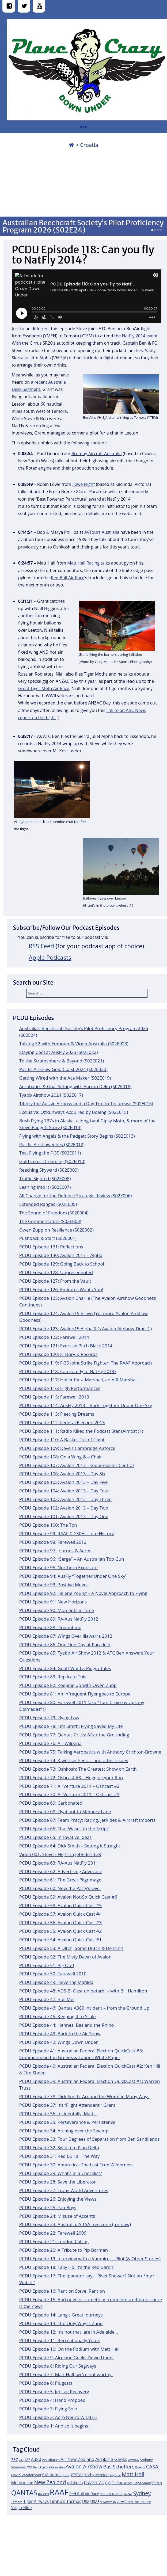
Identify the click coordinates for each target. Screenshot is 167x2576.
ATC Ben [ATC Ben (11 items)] (32, 2467)
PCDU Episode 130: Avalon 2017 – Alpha (60, 1255)
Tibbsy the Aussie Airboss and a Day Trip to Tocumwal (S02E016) (86, 1103)
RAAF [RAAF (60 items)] (59, 2492)
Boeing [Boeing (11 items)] (140, 2467)
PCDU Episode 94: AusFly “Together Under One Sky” (73, 1576)
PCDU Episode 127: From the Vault (55, 1281)
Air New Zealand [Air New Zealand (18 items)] (77, 2459)
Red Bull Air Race (67, 578)
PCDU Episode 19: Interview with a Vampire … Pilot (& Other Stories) (90, 2258)
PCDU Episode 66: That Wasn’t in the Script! (64, 1829)
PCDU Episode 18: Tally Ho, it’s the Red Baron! (67, 2267)
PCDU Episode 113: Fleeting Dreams (56, 1414)
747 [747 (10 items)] (21, 2460)
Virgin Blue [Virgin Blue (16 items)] (21, 2507)
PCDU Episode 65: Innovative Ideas (55, 1837)
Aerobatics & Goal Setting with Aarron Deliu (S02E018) (75, 1086)
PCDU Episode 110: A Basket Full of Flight (62, 1439)
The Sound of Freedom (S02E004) (54, 1213)
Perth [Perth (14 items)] (157, 2482)
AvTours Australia (101, 532)
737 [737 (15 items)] (14, 2459)
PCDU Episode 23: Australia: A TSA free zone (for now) (75, 2224)
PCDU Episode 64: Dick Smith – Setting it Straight (69, 1846)
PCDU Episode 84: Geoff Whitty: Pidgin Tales (65, 1668)
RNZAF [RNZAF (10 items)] (128, 2494)
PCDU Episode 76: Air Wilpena (50, 1743)
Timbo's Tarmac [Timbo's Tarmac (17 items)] (65, 2501)
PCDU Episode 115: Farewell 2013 (54, 1397)
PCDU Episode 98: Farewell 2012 (52, 1542)
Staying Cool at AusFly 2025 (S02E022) (58, 1052)
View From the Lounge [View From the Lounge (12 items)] (134, 2501)
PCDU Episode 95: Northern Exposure (58, 1567)
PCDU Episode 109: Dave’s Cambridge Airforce (67, 1448)
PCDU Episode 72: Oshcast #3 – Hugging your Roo (71, 1777)
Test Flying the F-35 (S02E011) (50, 1153)
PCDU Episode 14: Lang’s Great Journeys (61, 2315)
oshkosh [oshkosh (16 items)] (75, 2483)
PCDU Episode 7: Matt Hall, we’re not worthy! (66, 2374)
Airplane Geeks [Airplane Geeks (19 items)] (111, 2459)
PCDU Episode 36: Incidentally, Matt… (58, 2113)
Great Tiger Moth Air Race (43, 688)
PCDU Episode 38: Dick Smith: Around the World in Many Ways (84, 2096)
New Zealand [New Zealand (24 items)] (50, 2482)
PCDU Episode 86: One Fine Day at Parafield (65, 1644)
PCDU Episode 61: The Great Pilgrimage (60, 1880)
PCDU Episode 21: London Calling (54, 2241)
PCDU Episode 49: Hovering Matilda (56, 1982)
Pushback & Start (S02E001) (48, 1238)
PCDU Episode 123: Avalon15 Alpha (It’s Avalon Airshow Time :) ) (85, 1328)
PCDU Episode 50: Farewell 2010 (52, 1974)
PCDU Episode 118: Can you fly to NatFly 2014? (67, 1371)
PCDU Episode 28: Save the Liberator (57, 2182)
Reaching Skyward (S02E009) (49, 1170)
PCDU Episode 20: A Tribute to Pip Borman (63, 2250)
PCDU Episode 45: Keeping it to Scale (57, 2016)
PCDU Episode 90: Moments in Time (56, 1610)
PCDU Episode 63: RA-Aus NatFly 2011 (58, 1863)
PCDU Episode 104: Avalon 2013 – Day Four (64, 1491)
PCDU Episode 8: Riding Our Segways (57, 2366)
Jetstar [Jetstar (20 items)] (76, 2474)
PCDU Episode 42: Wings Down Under (58, 2042)
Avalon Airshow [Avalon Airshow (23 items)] (84, 2466)
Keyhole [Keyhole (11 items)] (115, 2475)
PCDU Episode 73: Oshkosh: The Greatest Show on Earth (78, 1769)
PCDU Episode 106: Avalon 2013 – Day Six (62, 1473)
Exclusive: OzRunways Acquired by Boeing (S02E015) (73, 1112)
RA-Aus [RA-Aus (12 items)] (43, 2494)
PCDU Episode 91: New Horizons (53, 1602)
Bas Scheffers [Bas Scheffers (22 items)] (118, 2466)
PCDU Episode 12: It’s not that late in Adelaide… (68, 2332)
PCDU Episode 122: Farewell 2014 (54, 1337)
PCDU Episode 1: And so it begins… (55, 2426)
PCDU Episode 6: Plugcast (46, 2383)
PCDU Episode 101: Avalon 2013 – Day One (63, 1516)
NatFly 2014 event (139, 336)
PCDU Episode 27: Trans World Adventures (63, 2190)
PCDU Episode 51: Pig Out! (46, 1965)
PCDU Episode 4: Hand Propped (52, 2400)
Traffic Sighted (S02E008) (45, 1178)
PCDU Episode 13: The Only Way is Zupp (61, 2323)
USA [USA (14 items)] (85, 2501)
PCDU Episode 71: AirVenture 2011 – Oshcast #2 (69, 1786)
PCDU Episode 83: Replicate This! (53, 1677)
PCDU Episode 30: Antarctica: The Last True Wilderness (76, 2165)
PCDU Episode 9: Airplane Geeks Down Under (66, 2357)
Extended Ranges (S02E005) (48, 1204)
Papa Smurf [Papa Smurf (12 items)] (142, 2483)
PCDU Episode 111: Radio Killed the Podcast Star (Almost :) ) (81, 1431)
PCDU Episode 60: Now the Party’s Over (60, 1888)
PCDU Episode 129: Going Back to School (61, 1264)
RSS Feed (41, 946)
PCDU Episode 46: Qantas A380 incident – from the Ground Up (84, 2008)
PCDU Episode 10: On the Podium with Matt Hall (69, 2349)
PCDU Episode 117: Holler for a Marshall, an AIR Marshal (77, 1380)
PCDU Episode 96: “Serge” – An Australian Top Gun (71, 1559)
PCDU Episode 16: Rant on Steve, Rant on (62, 2291)
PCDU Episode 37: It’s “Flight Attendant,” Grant (67, 2105)
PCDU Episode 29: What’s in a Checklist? (60, 2173)
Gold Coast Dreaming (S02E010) (52, 1161)
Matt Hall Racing (83, 563)
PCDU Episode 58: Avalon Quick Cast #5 (60, 1905)
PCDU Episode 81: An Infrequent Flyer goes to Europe (75, 1694)
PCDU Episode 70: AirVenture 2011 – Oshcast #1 (69, 1794)
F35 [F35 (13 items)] (66, 2474)
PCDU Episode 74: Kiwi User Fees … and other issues (73, 1760)
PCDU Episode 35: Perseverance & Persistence (67, 2122)
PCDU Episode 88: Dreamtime (50, 1627)
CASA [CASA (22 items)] (152, 2466)
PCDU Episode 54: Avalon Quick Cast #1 (60, 1940)
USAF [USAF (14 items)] (94, 2501)
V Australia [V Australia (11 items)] (108, 2502)
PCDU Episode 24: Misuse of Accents (57, 2216)
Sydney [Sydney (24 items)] (142, 2493)
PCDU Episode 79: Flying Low (49, 1717)
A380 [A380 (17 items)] (36, 2459)
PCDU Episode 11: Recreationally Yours (59, 2340)
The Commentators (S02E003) (50, 1221)
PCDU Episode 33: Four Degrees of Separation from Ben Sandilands (89, 2139)
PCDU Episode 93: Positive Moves (54, 1585)
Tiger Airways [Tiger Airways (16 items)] (36, 2501)
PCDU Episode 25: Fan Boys (47, 2207)
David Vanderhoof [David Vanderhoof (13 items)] (26, 2474)
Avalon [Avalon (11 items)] (60, 2467)
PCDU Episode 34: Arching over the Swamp (64, 2131)
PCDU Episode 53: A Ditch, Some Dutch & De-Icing (71, 1948)
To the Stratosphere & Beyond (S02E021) (61, 1061)
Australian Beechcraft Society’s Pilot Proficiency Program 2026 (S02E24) (83, 226)
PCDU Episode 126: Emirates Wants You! (61, 1289)
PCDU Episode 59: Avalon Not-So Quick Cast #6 (68, 1897)
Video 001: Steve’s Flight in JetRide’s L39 (60, 1854)
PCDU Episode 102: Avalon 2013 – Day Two (63, 1508)
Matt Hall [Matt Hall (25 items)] (133, 2474)
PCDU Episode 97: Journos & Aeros (55, 1551)
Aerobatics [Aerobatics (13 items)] (51, 2459)
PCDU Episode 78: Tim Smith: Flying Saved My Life (71, 1726)
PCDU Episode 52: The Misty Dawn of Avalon (65, 1957)
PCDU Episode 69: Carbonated (50, 1803)
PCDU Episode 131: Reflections (51, 1247)
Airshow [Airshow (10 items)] (133, 2460)
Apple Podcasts (50, 957)
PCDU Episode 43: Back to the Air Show (60, 2033)
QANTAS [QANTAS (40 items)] (24, 2492)
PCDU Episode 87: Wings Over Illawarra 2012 (65, 1636)
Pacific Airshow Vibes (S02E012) (52, 1144)
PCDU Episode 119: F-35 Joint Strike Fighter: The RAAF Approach (85, 1363)
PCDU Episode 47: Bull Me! (46, 1999)
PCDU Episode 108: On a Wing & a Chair (60, 1457)
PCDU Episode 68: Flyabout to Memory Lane (65, 1811)
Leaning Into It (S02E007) (45, 1187)
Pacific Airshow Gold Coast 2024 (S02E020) (63, 1069)
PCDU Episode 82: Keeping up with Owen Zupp (68, 1685)
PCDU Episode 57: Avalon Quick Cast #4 (60, 1914)
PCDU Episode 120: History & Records (58, 1354)
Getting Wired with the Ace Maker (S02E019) (65, 1078)
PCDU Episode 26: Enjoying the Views (57, 2199)
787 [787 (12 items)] (27, 2459)
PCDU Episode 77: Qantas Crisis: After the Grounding (74, 1735)
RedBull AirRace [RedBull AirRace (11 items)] (111, 2494)
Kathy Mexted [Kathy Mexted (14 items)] (96, 2474)
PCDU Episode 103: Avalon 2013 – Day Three (65, 1499)
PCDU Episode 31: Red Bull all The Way (59, 2156)
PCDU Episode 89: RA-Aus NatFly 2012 (58, 1619)
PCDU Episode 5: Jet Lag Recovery (54, 2391)
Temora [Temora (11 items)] (16, 2502)
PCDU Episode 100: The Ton (48, 1525)
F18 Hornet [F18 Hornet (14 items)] (52, 2474)
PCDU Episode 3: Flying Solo (48, 2409)
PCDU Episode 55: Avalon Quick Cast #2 (60, 1931)
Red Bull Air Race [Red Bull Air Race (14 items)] (84, 2493)
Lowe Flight (83, 484)
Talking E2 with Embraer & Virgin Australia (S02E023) (73, 1044)
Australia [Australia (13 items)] (46, 2467)
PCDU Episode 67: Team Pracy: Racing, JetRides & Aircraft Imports (87, 1820)
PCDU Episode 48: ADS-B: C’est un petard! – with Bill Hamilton (83, 1991)
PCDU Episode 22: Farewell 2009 (52, 2233)
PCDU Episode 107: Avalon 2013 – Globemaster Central (76, 1465)
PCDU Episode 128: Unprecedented (56, 1272)
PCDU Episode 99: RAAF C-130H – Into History (66, 1533)
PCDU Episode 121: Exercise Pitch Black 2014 (65, 1346)
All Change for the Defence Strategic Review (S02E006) (75, 1195)
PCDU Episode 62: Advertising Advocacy (60, 1871)
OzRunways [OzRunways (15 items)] (122, 2482)
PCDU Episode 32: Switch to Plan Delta (59, 2147)
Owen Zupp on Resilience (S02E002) (56, 1230)
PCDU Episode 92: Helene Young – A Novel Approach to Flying (83, 1593)
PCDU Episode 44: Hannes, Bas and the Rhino (66, 2025)
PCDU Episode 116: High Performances (59, 1388)
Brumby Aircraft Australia (96, 453)
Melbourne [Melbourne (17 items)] (22, 2483)
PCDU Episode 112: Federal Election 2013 (62, 1422)
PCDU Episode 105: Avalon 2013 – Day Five (63, 1482)
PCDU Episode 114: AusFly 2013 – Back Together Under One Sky (85, 1405)
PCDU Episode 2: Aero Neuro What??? (58, 2417)
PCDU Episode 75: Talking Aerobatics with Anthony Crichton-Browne (90, 1752)
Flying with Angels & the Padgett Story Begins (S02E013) (77, 1136)
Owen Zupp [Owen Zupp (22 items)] (97, 2482)
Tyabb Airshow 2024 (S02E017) (51, 1095)
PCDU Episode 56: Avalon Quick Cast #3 (60, 1922)
